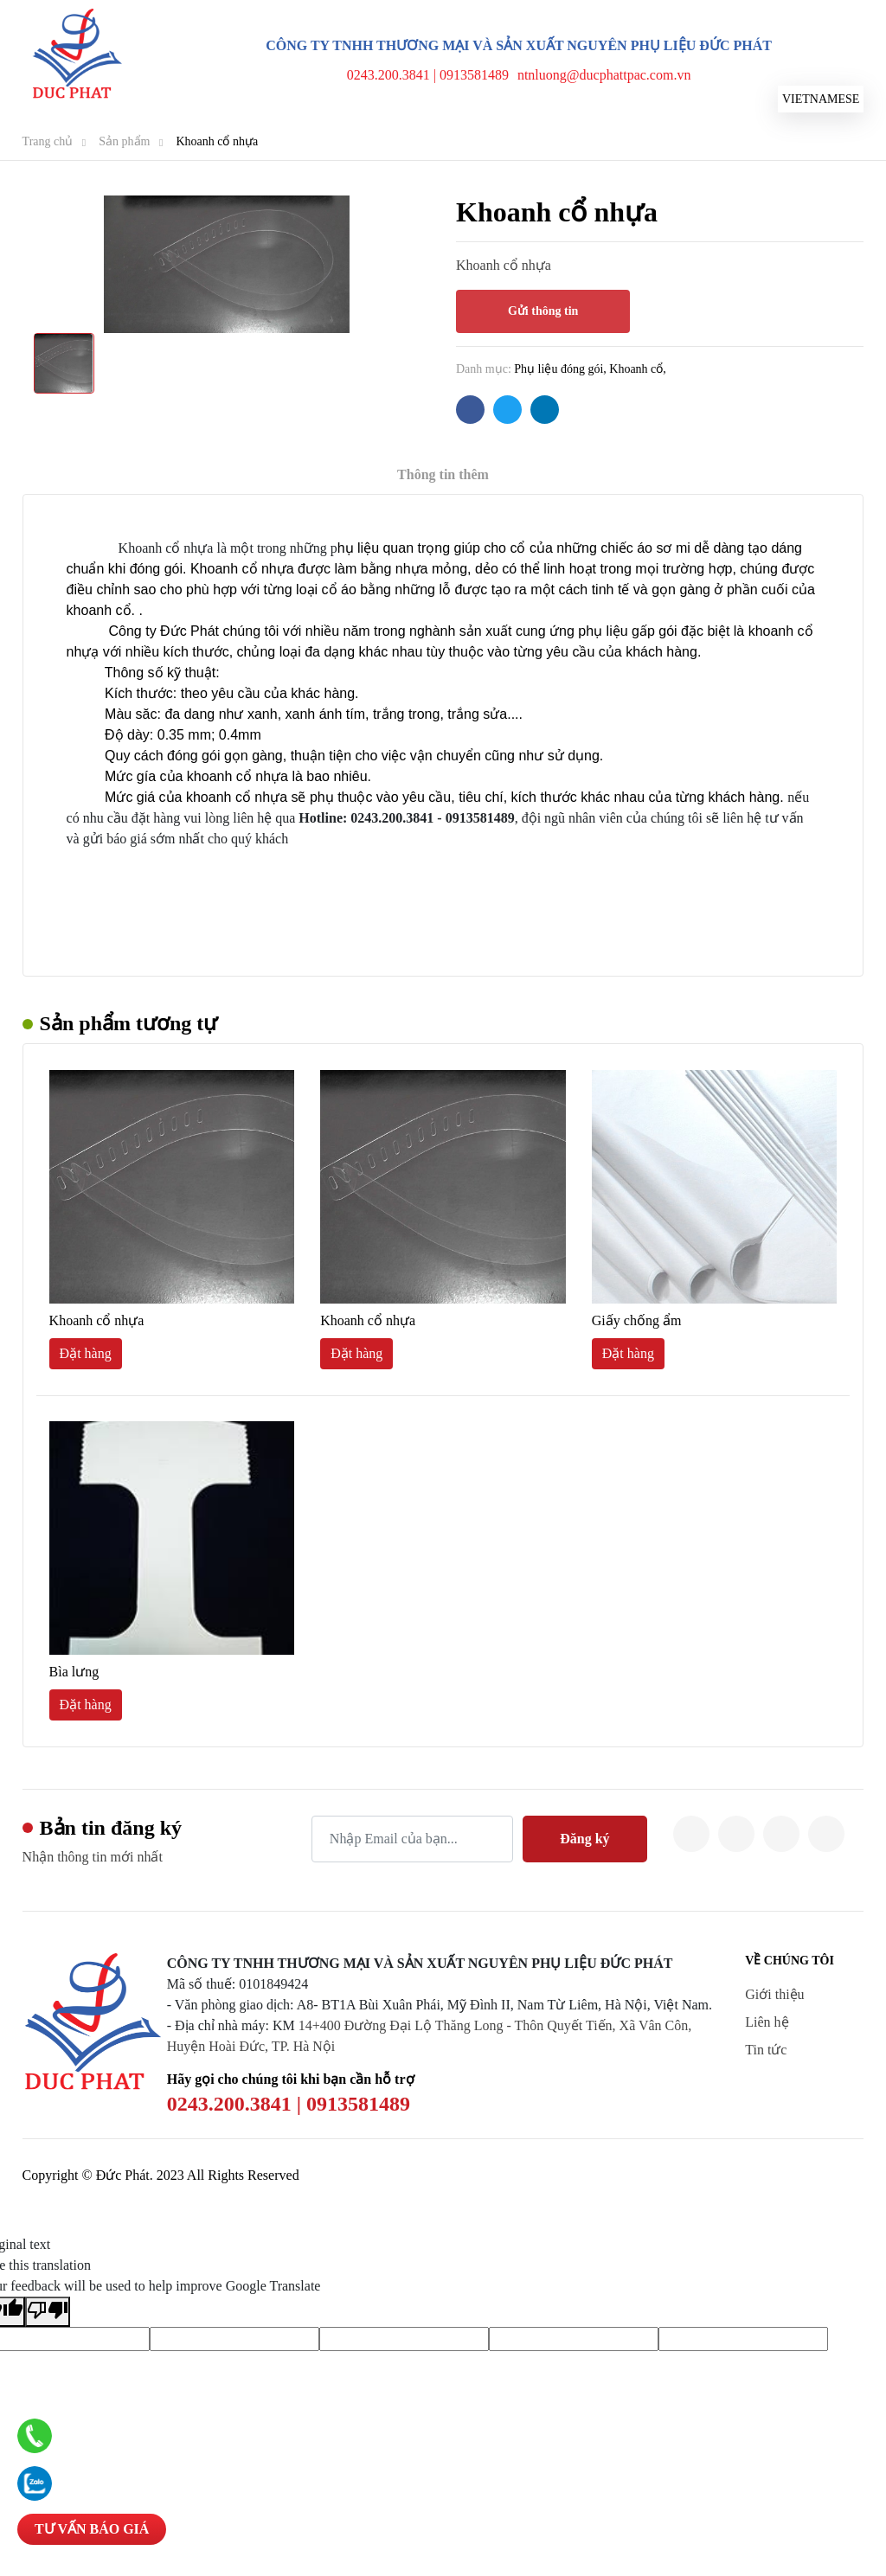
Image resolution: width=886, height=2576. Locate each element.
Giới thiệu (774, 1994)
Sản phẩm (124, 141)
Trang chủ (48, 141)
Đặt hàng (86, 1353)
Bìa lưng (74, 1671)
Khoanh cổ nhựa (217, 141)
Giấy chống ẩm (637, 1320)
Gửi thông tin (543, 310)
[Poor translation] (47, 2312)
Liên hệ (766, 2022)
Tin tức (765, 2049)
